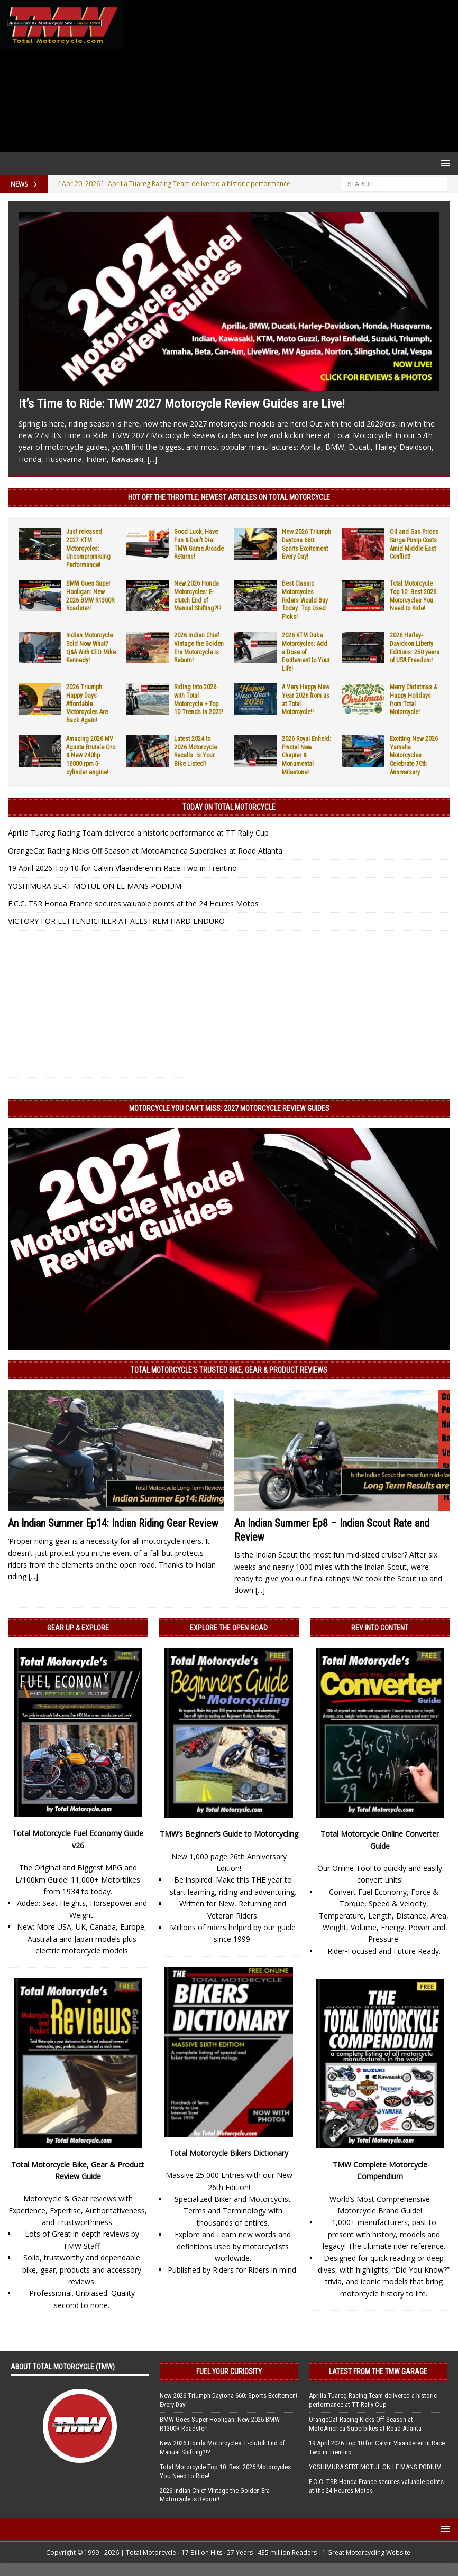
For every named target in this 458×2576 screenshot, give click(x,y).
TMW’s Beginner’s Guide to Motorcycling (229, 1834)
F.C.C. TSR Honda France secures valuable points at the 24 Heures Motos (133, 903)
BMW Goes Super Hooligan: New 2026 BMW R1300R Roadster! (90, 596)
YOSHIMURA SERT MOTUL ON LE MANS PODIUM (94, 886)
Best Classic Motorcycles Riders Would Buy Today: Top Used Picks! (305, 600)
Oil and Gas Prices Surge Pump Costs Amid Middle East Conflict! (414, 544)
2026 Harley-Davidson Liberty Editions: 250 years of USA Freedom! (414, 648)
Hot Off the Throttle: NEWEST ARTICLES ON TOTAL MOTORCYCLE (229, 497)
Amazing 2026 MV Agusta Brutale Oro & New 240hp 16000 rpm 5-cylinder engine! (90, 755)
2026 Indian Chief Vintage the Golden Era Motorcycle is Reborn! (199, 648)
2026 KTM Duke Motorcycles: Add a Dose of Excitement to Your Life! (306, 652)
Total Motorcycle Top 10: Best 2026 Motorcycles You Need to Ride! (413, 596)
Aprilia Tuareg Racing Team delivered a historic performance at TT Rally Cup (138, 833)
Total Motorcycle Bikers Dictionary (228, 2153)
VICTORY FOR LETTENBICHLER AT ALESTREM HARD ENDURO (116, 921)
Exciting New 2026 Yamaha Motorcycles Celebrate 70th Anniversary (414, 755)
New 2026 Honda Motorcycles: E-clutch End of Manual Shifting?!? (197, 596)
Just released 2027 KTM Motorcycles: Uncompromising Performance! (88, 548)
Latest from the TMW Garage (378, 2371)
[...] (152, 459)
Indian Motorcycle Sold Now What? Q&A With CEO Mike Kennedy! (91, 648)
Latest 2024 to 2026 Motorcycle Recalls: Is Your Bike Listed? (195, 751)
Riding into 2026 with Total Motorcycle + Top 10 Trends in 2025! (198, 699)
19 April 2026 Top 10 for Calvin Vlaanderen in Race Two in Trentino (122, 868)
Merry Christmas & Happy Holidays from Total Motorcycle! (413, 699)
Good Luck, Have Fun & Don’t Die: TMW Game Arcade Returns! (199, 544)
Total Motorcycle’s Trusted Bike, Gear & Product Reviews (229, 1370)
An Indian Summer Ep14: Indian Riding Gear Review (113, 1523)
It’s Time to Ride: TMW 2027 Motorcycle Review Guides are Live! (182, 403)
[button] (443, 163)
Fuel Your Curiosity (229, 2371)
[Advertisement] (288, 76)
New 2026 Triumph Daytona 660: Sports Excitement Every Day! (306, 544)
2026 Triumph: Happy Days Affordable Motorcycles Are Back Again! (87, 703)
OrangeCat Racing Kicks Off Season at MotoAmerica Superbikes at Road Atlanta (145, 851)
